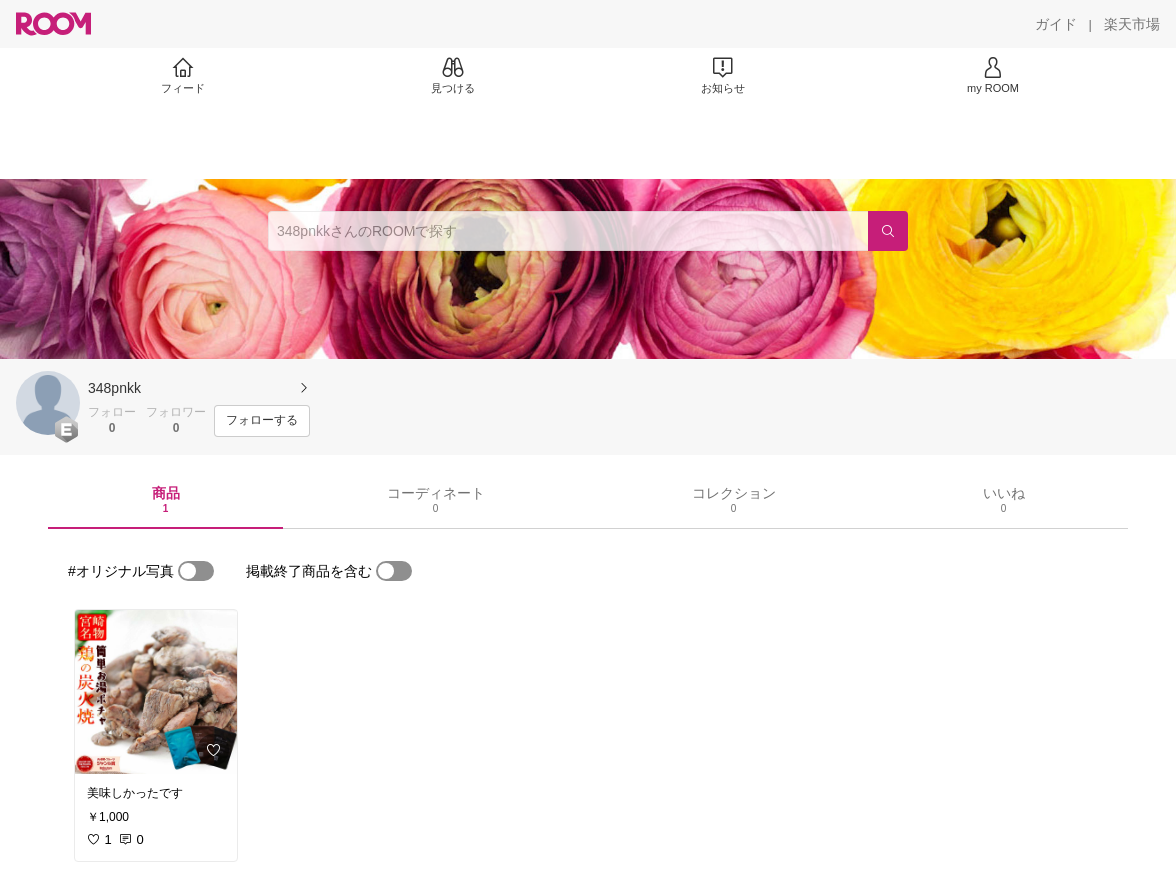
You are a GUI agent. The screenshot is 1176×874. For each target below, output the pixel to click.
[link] (156, 692)
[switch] (196, 571)
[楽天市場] (1132, 24)
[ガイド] (1056, 24)
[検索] (888, 231)
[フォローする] (262, 421)
